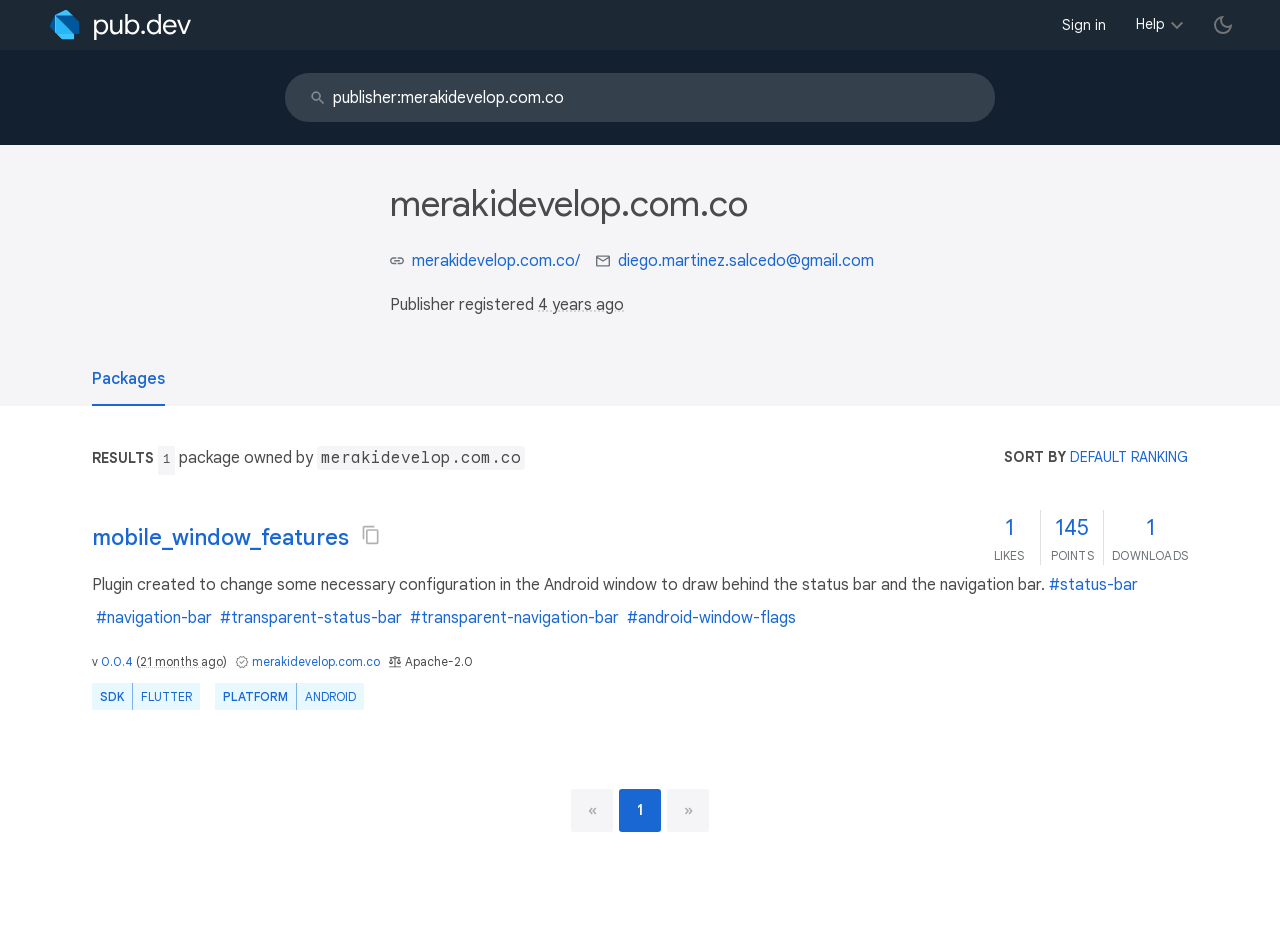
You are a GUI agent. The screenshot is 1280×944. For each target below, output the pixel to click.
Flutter (166, 696)
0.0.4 (117, 661)
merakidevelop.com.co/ (496, 261)
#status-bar (1093, 585)
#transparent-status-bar (311, 618)
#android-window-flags (711, 618)
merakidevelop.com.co (316, 661)
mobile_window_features (220, 537)
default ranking (1129, 457)
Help (1150, 24)
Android (330, 696)
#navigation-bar (154, 618)
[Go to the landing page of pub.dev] (120, 25)
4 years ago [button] (581, 305)
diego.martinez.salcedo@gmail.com (746, 261)
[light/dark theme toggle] (1223, 25)
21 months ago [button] (181, 661)
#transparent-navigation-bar (514, 618)
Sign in (1084, 25)
